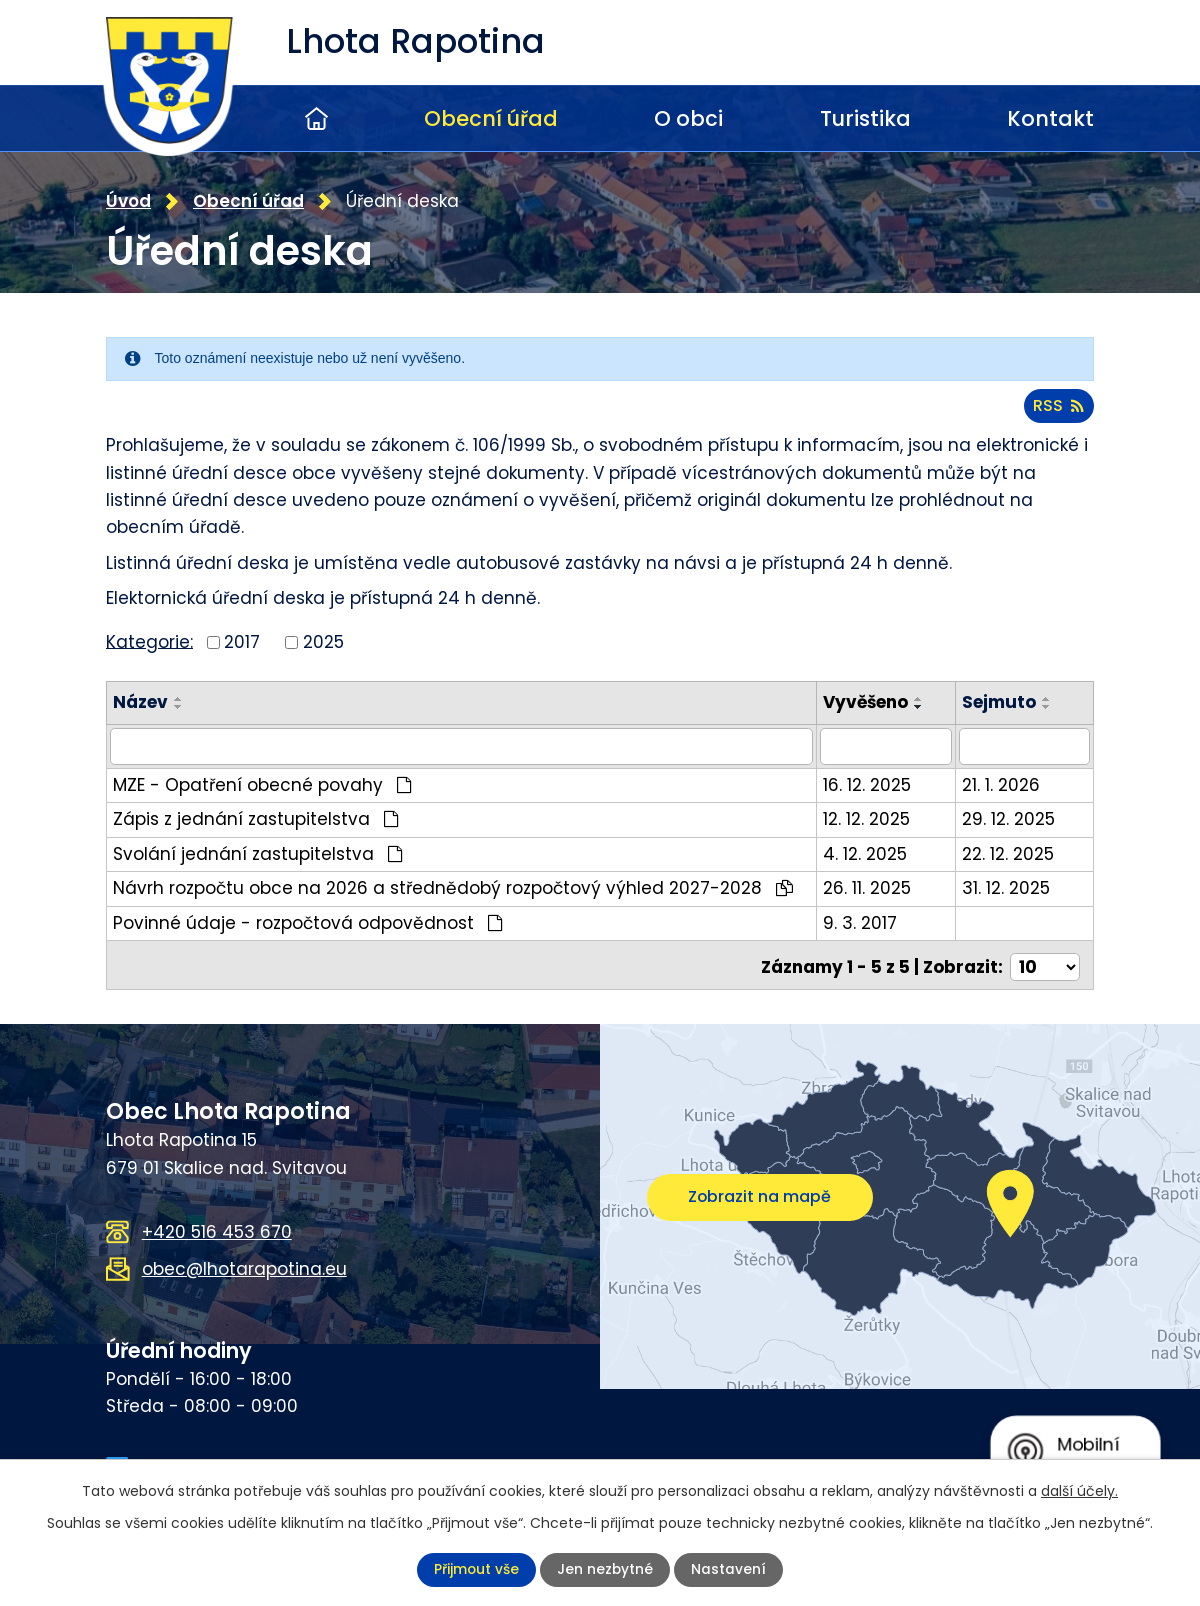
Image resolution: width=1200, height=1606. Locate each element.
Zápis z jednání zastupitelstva (256, 816)
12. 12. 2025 (876, 816)
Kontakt (1050, 118)
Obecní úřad (491, 118)
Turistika (865, 118)
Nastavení (729, 1570)
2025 (323, 640)
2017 (242, 640)
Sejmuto (1003, 700)
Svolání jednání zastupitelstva (258, 850)
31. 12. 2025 (1010, 885)
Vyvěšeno (875, 700)
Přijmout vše (476, 1570)
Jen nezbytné (605, 1570)
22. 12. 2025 (1012, 850)
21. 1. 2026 (1005, 781)
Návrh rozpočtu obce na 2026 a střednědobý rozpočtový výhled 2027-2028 (453, 885)
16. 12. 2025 (877, 781)
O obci (688, 118)
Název (140, 700)
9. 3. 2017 (870, 919)
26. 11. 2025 (877, 885)
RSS (1058, 403)
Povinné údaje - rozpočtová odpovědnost (308, 919)
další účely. (1079, 1491)
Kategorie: (149, 639)
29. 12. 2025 (1012, 816)
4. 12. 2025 (875, 850)
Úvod (316, 118)
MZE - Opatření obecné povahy (262, 781)
